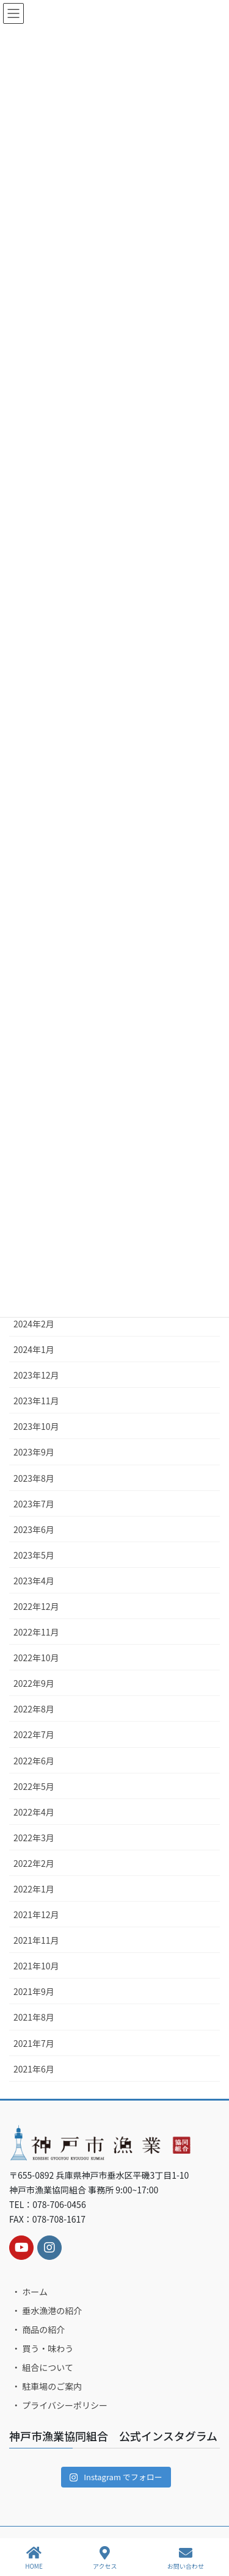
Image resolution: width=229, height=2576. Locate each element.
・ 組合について (42, 2367)
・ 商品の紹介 (38, 2329)
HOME (34, 2558)
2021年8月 (33, 2017)
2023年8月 (33, 1478)
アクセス (105, 2558)
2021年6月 (33, 2069)
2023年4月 (33, 1581)
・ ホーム (30, 2292)
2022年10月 (36, 1657)
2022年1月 (33, 1889)
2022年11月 (36, 1632)
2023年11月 (36, 1400)
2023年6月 (33, 1529)
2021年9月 (33, 1991)
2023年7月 (33, 1504)
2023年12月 (36, 1375)
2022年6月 (33, 1761)
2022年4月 (33, 1812)
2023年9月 (33, 1452)
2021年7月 (33, 2043)
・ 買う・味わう (42, 2348)
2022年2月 (33, 1863)
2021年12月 (36, 1914)
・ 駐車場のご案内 (47, 2386)
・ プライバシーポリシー (59, 2405)
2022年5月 (33, 1786)
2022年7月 (33, 1734)
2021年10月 (36, 1966)
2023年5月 (33, 1555)
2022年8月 (33, 1709)
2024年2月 (33, 1324)
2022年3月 (33, 1837)
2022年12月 (36, 1606)
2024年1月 (33, 1349)
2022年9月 (33, 1683)
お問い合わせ (185, 2558)
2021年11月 (36, 1940)
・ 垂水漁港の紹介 (47, 2310)
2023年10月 (36, 1426)
